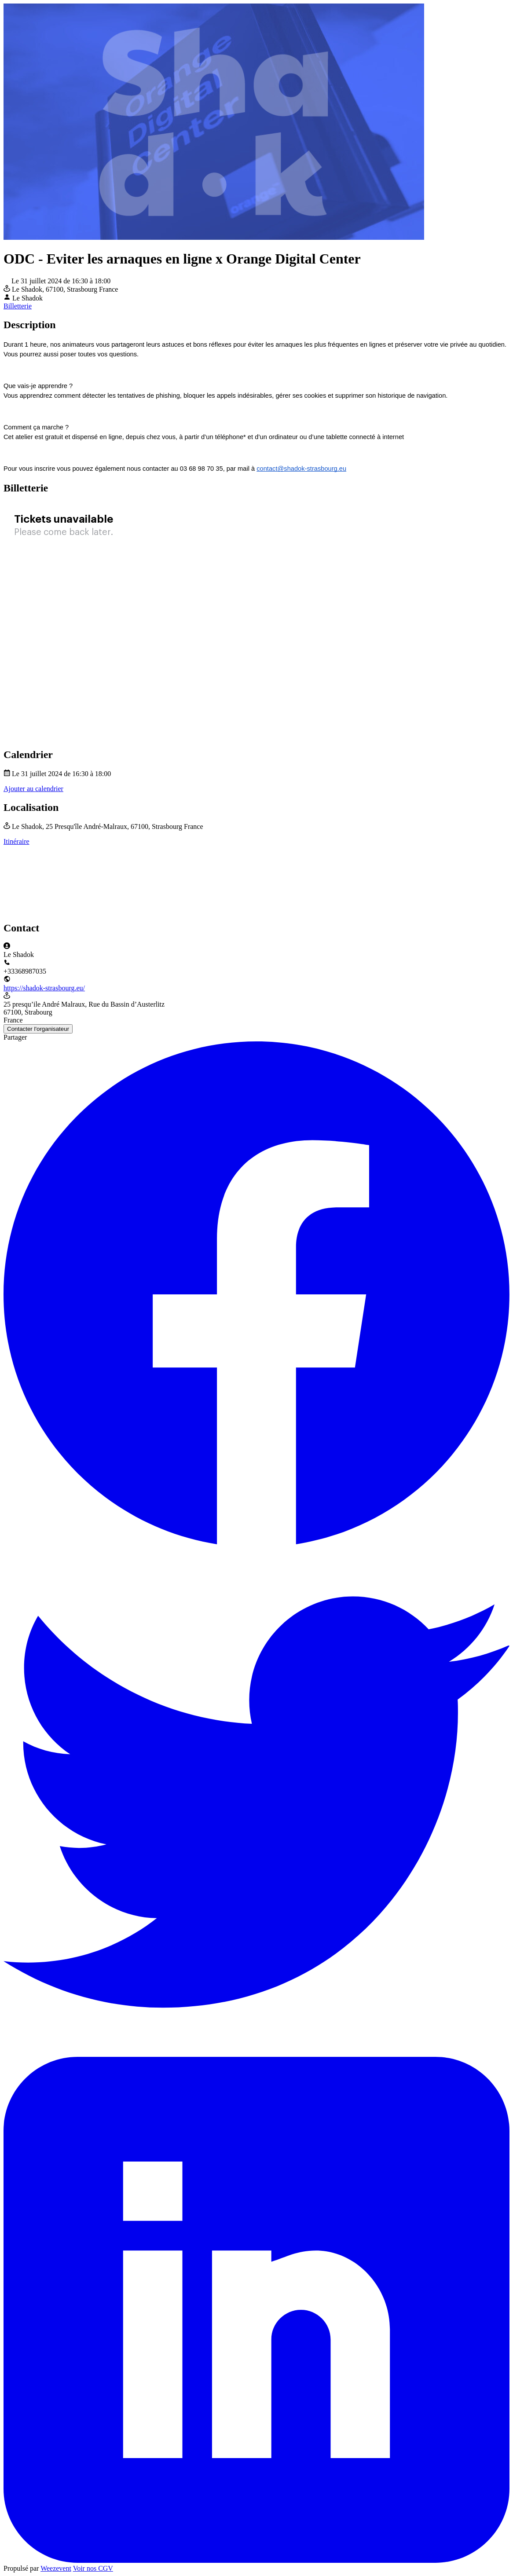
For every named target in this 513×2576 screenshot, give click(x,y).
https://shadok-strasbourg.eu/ (44, 988)
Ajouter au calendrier (33, 788)
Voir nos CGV (93, 2568)
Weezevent (55, 2568)
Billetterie (18, 306)
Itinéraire (16, 841)
